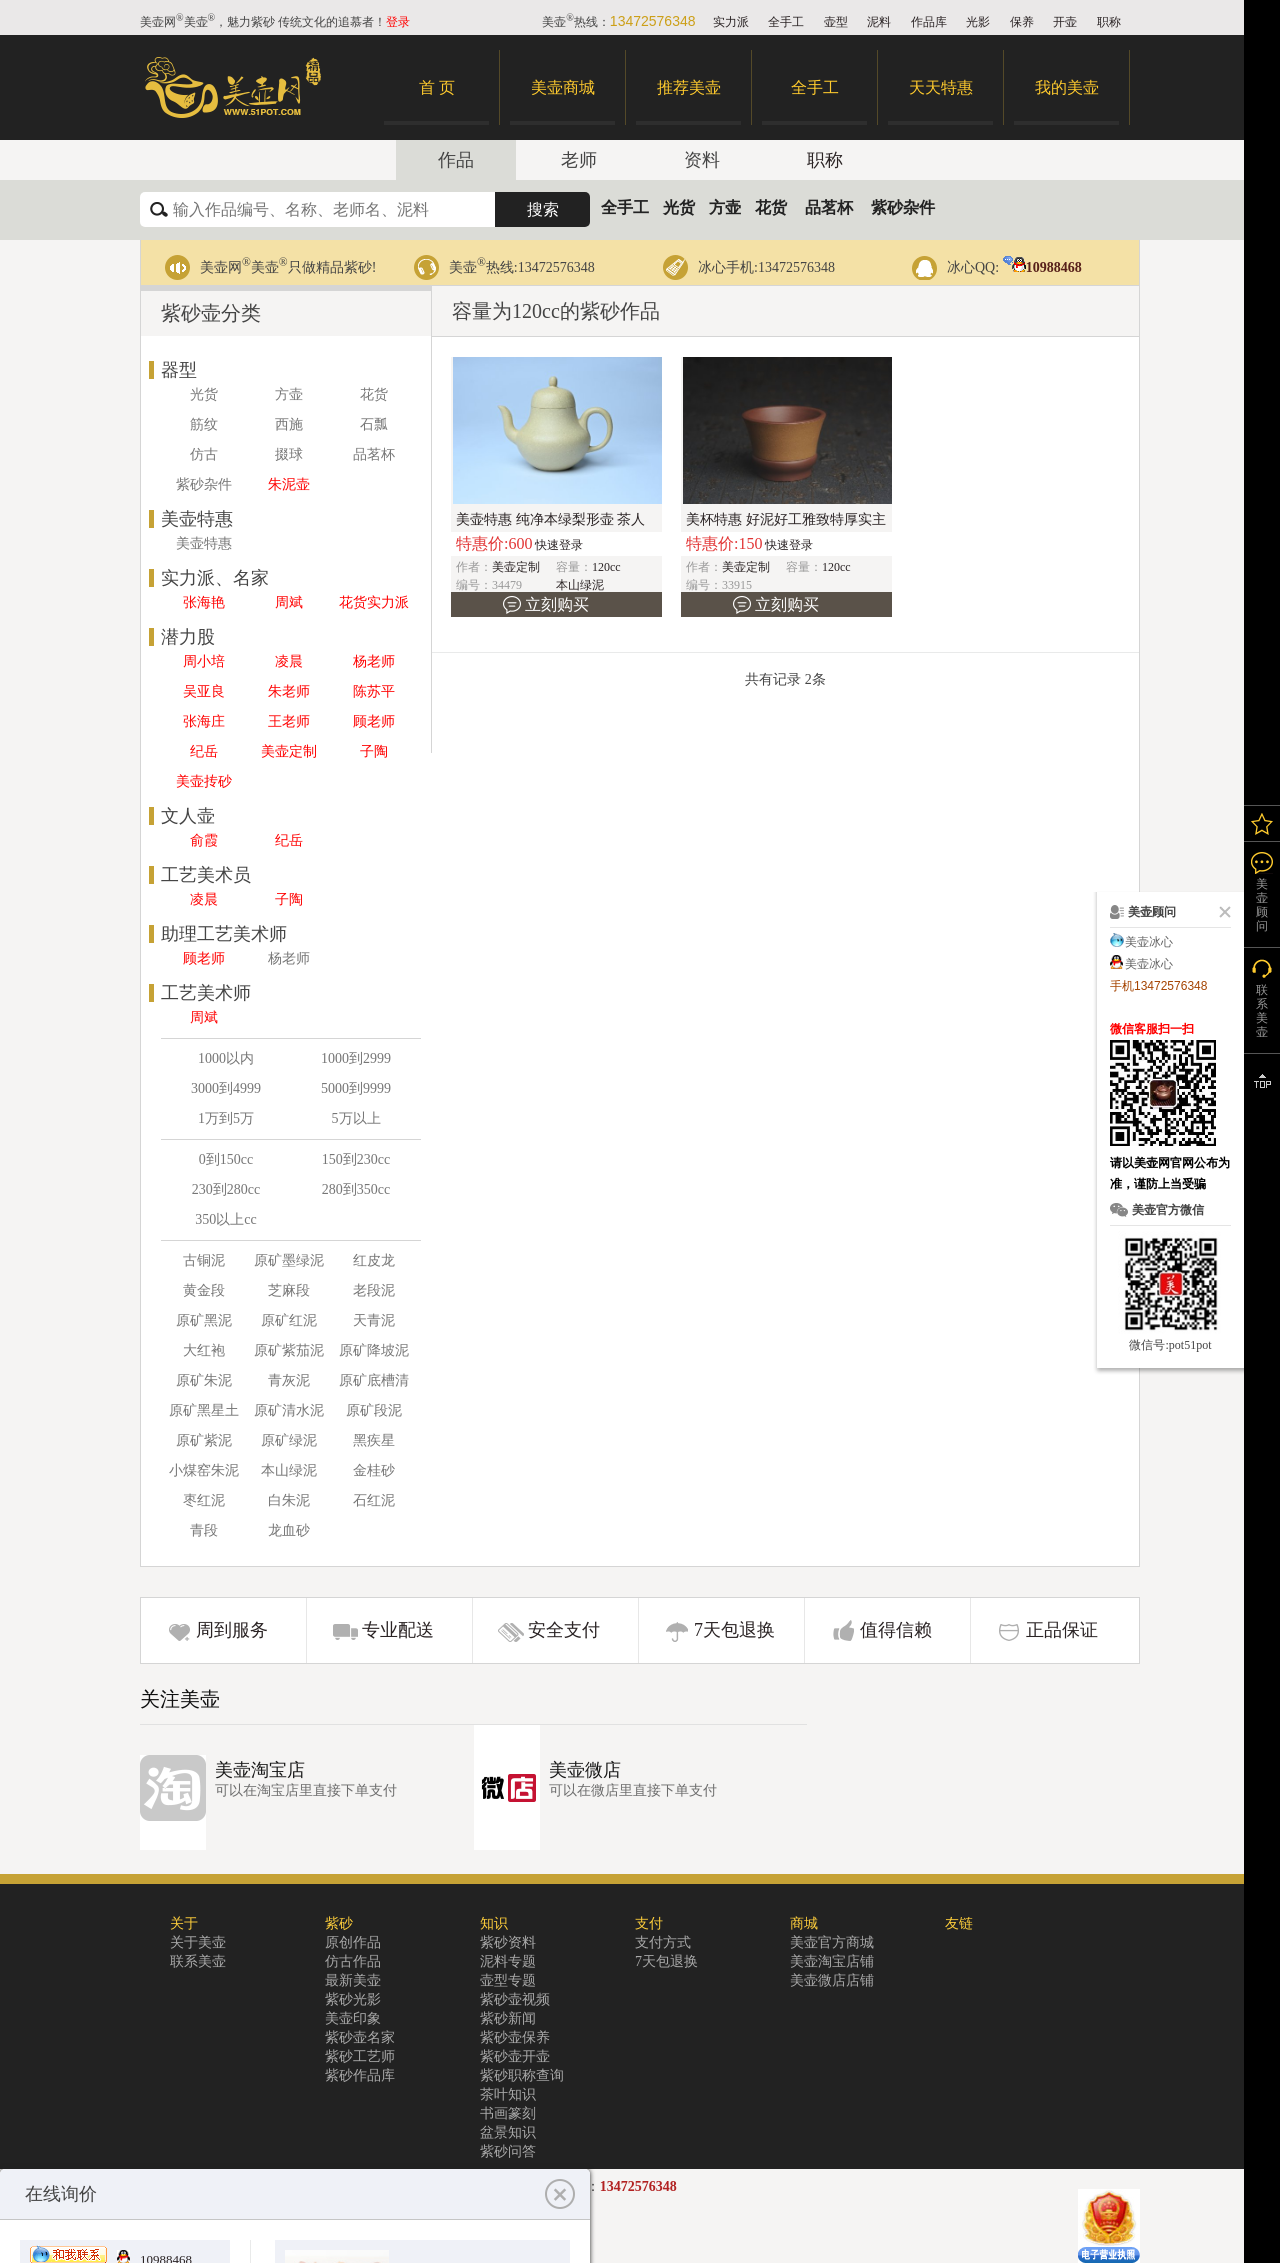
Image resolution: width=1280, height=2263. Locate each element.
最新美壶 (353, 1980)
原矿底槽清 (374, 1380)
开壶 (1065, 22)
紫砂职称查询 (522, 2075)
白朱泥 (289, 1500)
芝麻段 (289, 1290)
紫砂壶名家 (360, 2037)
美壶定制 (289, 751)
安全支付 (564, 1630)
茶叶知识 (508, 2094)
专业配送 (398, 1630)
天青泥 (374, 1320)
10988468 (1042, 267)
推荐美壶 (689, 87)
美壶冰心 (1149, 942)
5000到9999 (356, 1088)
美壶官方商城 (832, 1942)
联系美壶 (198, 1961)
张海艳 (204, 602)
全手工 (786, 22)
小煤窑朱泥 (204, 1470)
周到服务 (232, 1630)
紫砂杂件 (903, 207)
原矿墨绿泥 (289, 1260)
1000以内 (226, 1058)
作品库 (929, 22)
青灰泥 (289, 1380)
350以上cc (225, 1219)
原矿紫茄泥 (289, 1350)
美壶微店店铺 (832, 1980)
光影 (978, 22)
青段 (204, 1530)
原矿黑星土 (204, 1410)
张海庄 (204, 721)
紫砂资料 (508, 1942)
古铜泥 (204, 1260)
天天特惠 (941, 87)
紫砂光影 (353, 1999)
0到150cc (226, 1159)
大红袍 (204, 1350)
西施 (289, 424)
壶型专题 (508, 1980)
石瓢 (374, 424)
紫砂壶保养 (515, 2037)
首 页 (437, 87)
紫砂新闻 (508, 2018)
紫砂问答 (508, 2151)
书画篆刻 (508, 2113)
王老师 (289, 721)
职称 (1109, 22)
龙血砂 (289, 1530)
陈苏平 (374, 691)
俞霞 (204, 840)
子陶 (374, 751)
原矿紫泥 (204, 1440)
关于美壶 (198, 1942)
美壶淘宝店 (260, 1770)
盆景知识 (508, 2132)
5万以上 (356, 1118)
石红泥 (374, 1500)
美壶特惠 (204, 543)
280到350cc (356, 1189)
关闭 (1221, 912)
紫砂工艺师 (360, 2056)
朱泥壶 (289, 484)
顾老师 (374, 721)
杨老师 (374, 661)
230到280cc (226, 1189)
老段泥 (374, 1290)
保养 (1022, 22)
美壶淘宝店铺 (832, 1961)
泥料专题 (508, 1961)
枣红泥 (204, 1500)
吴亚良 (204, 691)
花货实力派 (374, 602)
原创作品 (353, 1942)
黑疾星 (374, 1440)
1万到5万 (226, 1118)
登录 (398, 22)
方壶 (725, 207)
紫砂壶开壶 (515, 2056)
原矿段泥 (374, 1410)
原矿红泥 (289, 1320)
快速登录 (559, 545)
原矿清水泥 (289, 1410)
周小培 (204, 661)
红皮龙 (374, 1260)
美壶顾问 (1262, 905)
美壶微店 (585, 1770)
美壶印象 (353, 2018)
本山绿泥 (289, 1470)
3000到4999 (226, 1088)
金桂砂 (374, 1470)
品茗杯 (829, 207)
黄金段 (204, 1290)
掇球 (289, 454)
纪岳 (204, 751)
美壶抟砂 (204, 781)
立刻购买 (557, 604)
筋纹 (204, 424)
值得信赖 (896, 1630)
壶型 (836, 22)
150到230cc (356, 1159)
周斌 (289, 602)
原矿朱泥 (204, 1380)
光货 (679, 207)
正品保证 (1062, 1630)
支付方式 (663, 1942)
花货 (771, 207)
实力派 (731, 22)
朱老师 (289, 691)
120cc (606, 567)
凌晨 (289, 661)
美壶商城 (563, 87)
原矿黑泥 (204, 1320)
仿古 (204, 454)
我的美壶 (1067, 87)
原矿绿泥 (289, 1440)
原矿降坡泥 (374, 1350)
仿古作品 (353, 1961)
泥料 (879, 22)
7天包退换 (734, 1630)
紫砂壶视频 (515, 1999)
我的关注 (1262, 823)
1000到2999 (356, 1058)
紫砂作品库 (360, 2075)
